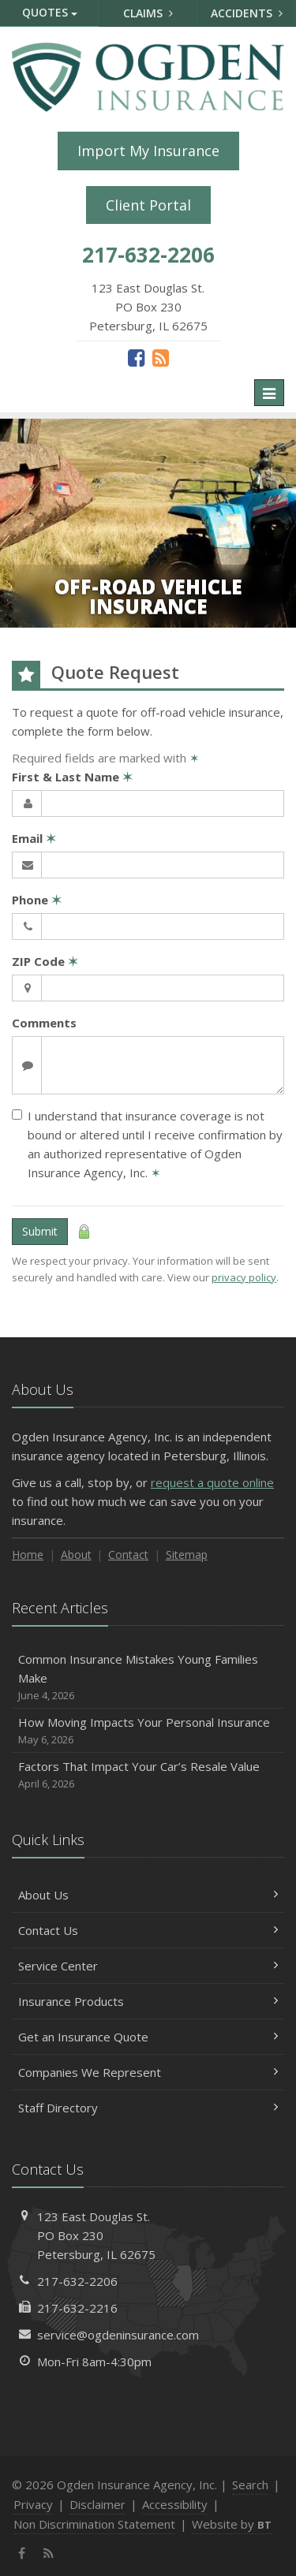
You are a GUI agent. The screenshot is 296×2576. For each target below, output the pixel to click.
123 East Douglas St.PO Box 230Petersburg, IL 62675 (96, 2235)
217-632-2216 (77, 2308)
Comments (44, 1023)
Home (27, 1554)
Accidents (247, 13)
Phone (37, 900)
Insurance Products (148, 2001)
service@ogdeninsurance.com (118, 2335)
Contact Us (148, 1930)
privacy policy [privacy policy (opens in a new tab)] (244, 1277)
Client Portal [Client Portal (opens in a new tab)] (148, 205)
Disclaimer (97, 2504)
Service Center (148, 1966)
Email (34, 838)
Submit (40, 1231)
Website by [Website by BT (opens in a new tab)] (232, 2524)
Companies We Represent (148, 2072)
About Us (148, 1895)
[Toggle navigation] (269, 392)
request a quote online (212, 1482)
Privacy (33, 2504)
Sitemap (187, 1554)
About (76, 1554)
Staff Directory (148, 2108)
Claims (148, 13)
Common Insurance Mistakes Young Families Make (148, 1677)
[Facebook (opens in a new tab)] (136, 357)
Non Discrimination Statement (94, 2524)
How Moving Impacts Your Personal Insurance (148, 1731)
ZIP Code (45, 961)
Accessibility (175, 2504)
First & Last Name (72, 777)
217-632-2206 (77, 2281)
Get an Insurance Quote (148, 2037)
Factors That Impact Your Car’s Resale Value (148, 1775)
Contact (128, 1554)
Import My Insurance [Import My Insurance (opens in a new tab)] (148, 150)
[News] (160, 357)
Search (250, 2484)
